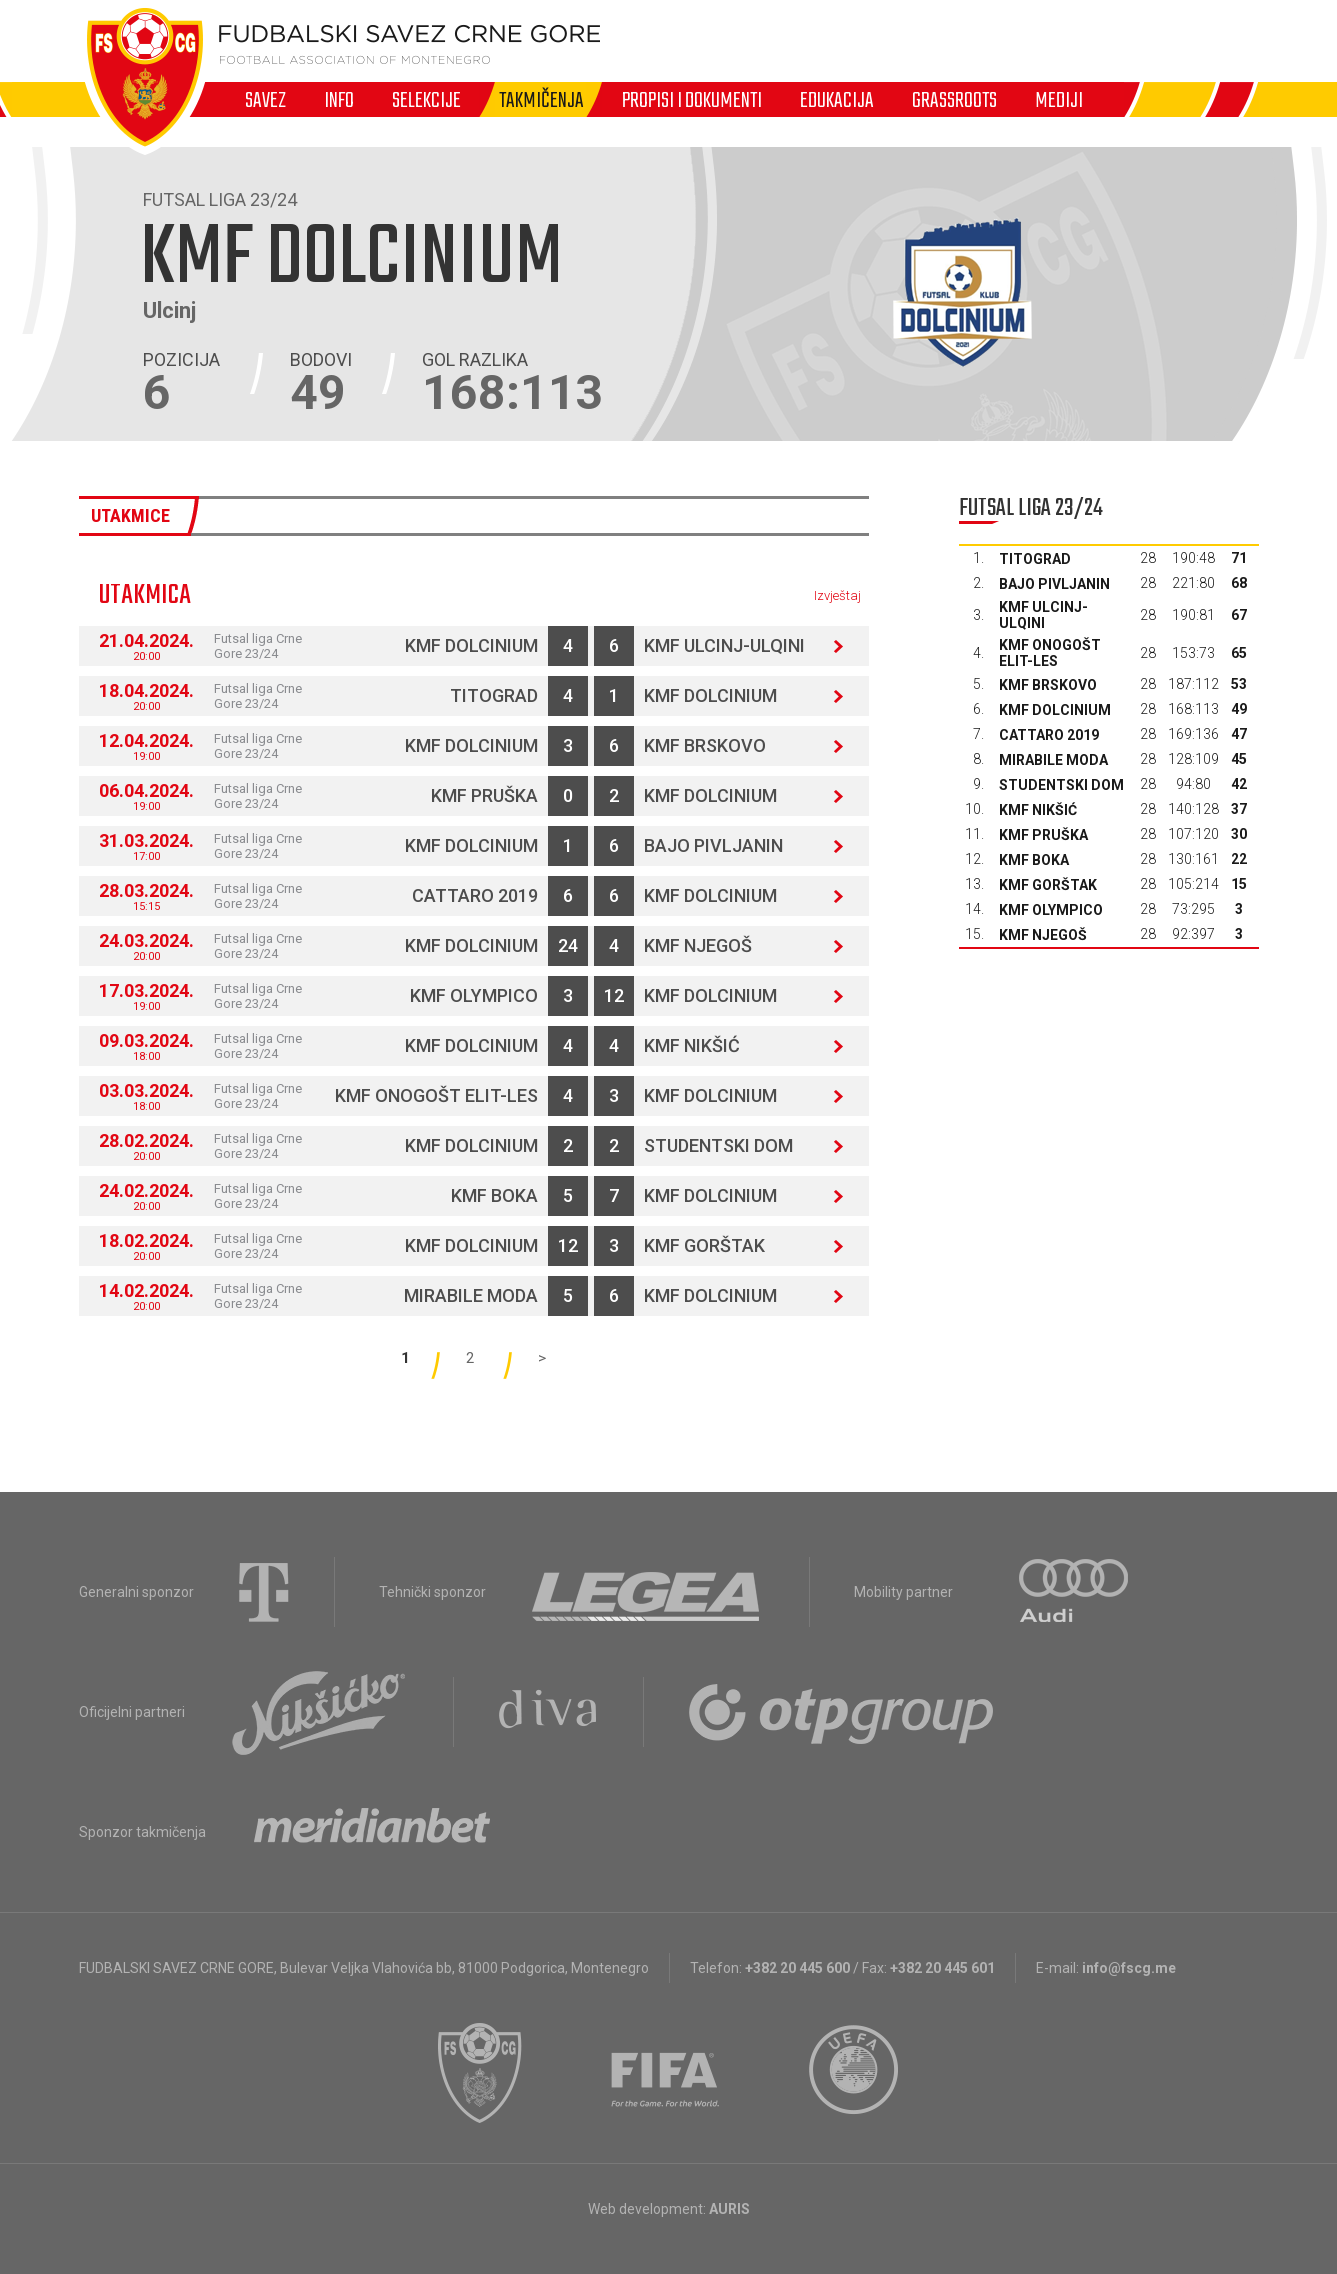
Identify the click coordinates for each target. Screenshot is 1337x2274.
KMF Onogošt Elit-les (436, 1095)
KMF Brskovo (705, 745)
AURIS (729, 2209)
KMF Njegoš (698, 945)
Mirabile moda (471, 1295)
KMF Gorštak (704, 1245)
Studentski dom (718, 1145)
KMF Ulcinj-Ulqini (724, 645)
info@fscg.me (1129, 1968)
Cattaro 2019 (475, 895)
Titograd (494, 695)
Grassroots (954, 100)
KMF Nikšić (692, 1045)
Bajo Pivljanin (713, 845)
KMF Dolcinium (471, 645)
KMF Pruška (484, 795)
